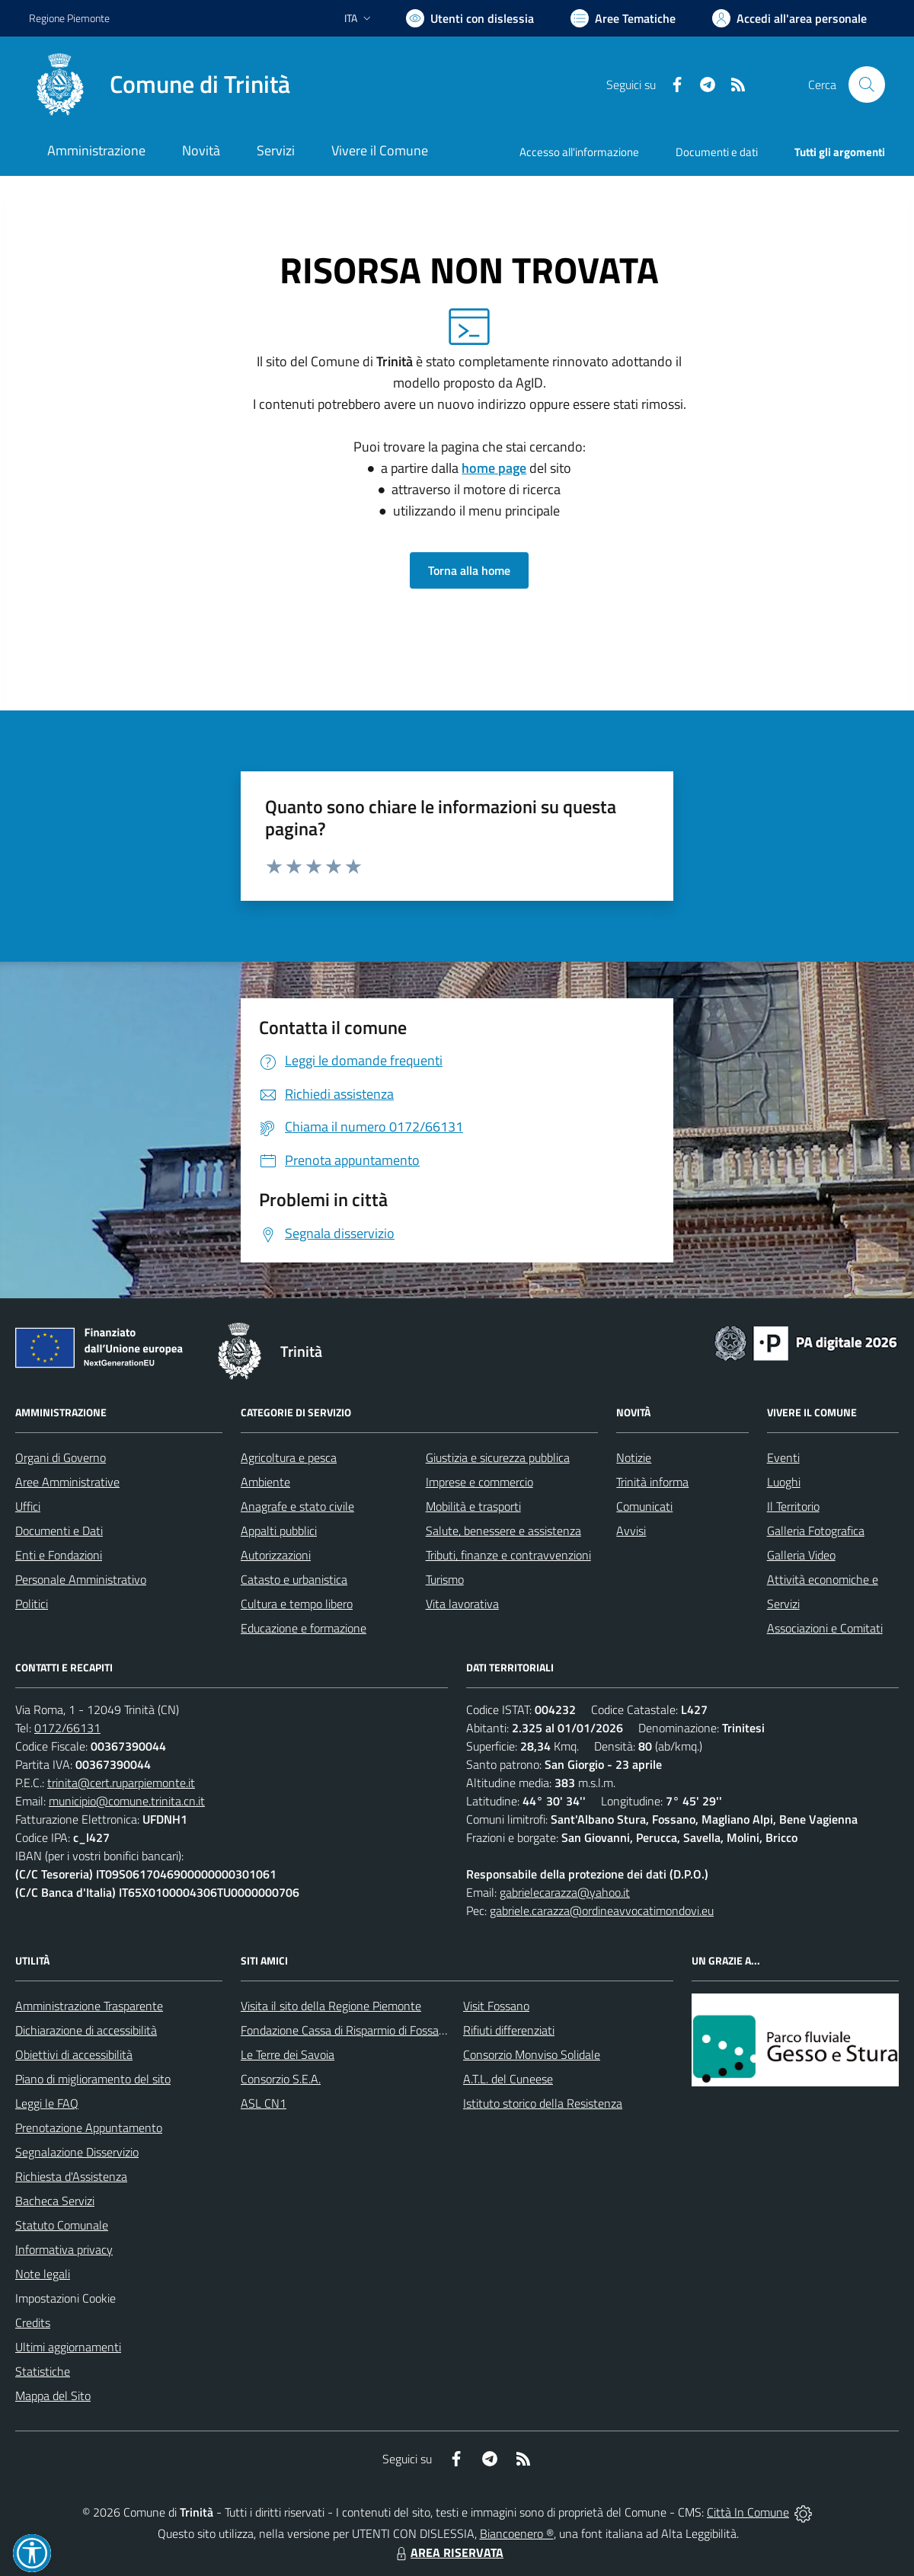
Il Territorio (793, 1506)
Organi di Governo (60, 1457)
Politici (31, 1603)
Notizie (633, 1457)
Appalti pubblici (279, 1530)
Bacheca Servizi (54, 2200)
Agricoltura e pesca (289, 1457)
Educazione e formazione (303, 1628)
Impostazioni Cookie (65, 2298)
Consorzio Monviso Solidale (531, 2054)
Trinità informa (652, 1482)
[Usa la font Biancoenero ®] (470, 18)
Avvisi (631, 1530)
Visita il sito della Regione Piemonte (331, 2006)
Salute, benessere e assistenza (503, 1530)
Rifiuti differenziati (508, 2030)
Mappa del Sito (53, 2395)
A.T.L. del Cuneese (508, 2079)
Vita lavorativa (462, 1603)
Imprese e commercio (479, 1482)
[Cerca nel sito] (866, 84)
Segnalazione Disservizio (77, 2152)
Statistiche (42, 2371)
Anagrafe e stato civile (297, 1506)
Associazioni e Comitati (825, 1628)
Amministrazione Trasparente (89, 2006)
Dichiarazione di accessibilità (86, 2030)
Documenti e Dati (59, 1530)
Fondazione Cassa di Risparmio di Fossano (346, 2030)
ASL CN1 (263, 2103)
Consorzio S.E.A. (281, 2079)
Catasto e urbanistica (294, 1579)
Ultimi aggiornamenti (68, 2347)
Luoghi (784, 1482)
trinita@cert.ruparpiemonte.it (121, 1782)
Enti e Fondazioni (58, 1555)
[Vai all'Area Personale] (789, 18)
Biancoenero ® (517, 2533)
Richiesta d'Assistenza (71, 2176)
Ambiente (265, 1482)
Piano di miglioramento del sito (93, 2079)
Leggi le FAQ (46, 2103)
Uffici (27, 1506)
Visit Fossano (496, 2006)
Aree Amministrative (67, 1482)
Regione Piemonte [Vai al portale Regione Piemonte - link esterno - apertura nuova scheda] (69, 18)
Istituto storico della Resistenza (542, 2103)
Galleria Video (801, 1555)
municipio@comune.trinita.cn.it (127, 1801)
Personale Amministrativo (80, 1579)
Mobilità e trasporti (473, 1506)
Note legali (42, 2274)
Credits (32, 2322)
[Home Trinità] (159, 84)
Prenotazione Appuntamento (88, 2127)
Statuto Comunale (61, 2225)
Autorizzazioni (276, 1555)
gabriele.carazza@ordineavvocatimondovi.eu (602, 1910)
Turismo (445, 1579)
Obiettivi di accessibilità (74, 2054)
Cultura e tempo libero (297, 1603)
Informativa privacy (64, 2249)
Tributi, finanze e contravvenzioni (508, 1555)
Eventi (783, 1457)
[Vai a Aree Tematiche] (623, 18)
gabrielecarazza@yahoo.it (565, 1892)
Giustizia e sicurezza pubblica (498, 1457)
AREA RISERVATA (447, 2552)
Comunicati (644, 1506)
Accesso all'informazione (579, 152)
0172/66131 (67, 1728)
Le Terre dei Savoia (287, 2054)
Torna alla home (469, 570)
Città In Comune (748, 2512)
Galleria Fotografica (815, 1530)
